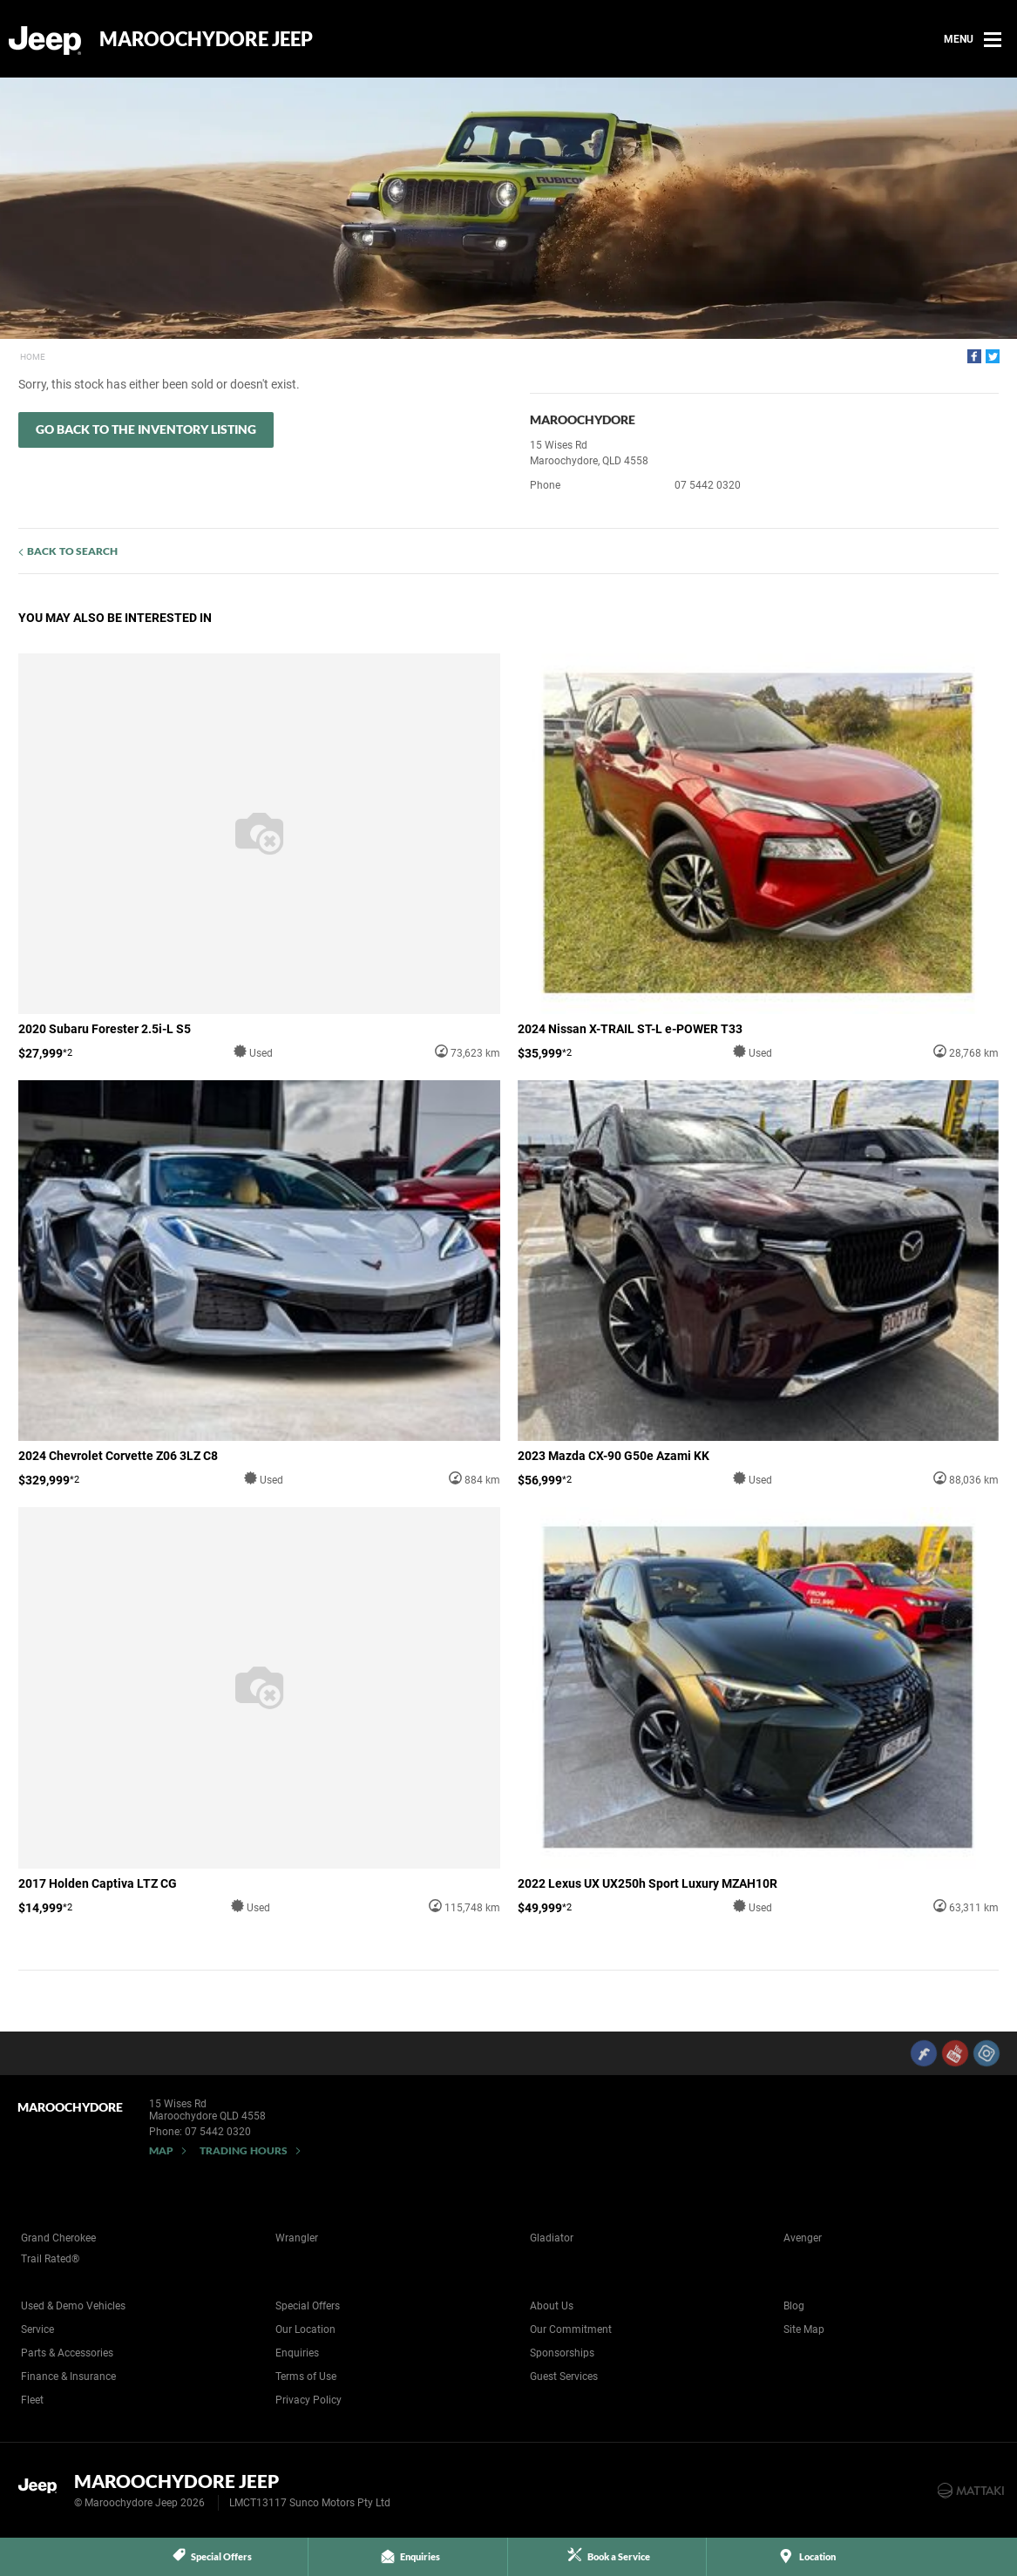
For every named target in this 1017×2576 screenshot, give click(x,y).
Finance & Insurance (68, 2376)
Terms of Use (305, 2376)
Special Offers (307, 2306)
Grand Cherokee (58, 2238)
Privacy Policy (308, 2400)
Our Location (305, 2329)
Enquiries (297, 2353)
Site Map (803, 2329)
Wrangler (296, 2238)
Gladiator (551, 2238)
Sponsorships (562, 2353)
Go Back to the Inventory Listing (146, 429)
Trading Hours (244, 2150)
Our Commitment (571, 2329)
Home (32, 357)
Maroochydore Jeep (206, 39)
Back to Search (72, 551)
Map (161, 2150)
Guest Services (564, 2376)
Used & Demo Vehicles (73, 2306)
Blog (793, 2306)
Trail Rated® (50, 2259)
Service (37, 2329)
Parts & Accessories (67, 2353)
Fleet (32, 2400)
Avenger (802, 2238)
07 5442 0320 (708, 485)
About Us (551, 2306)
